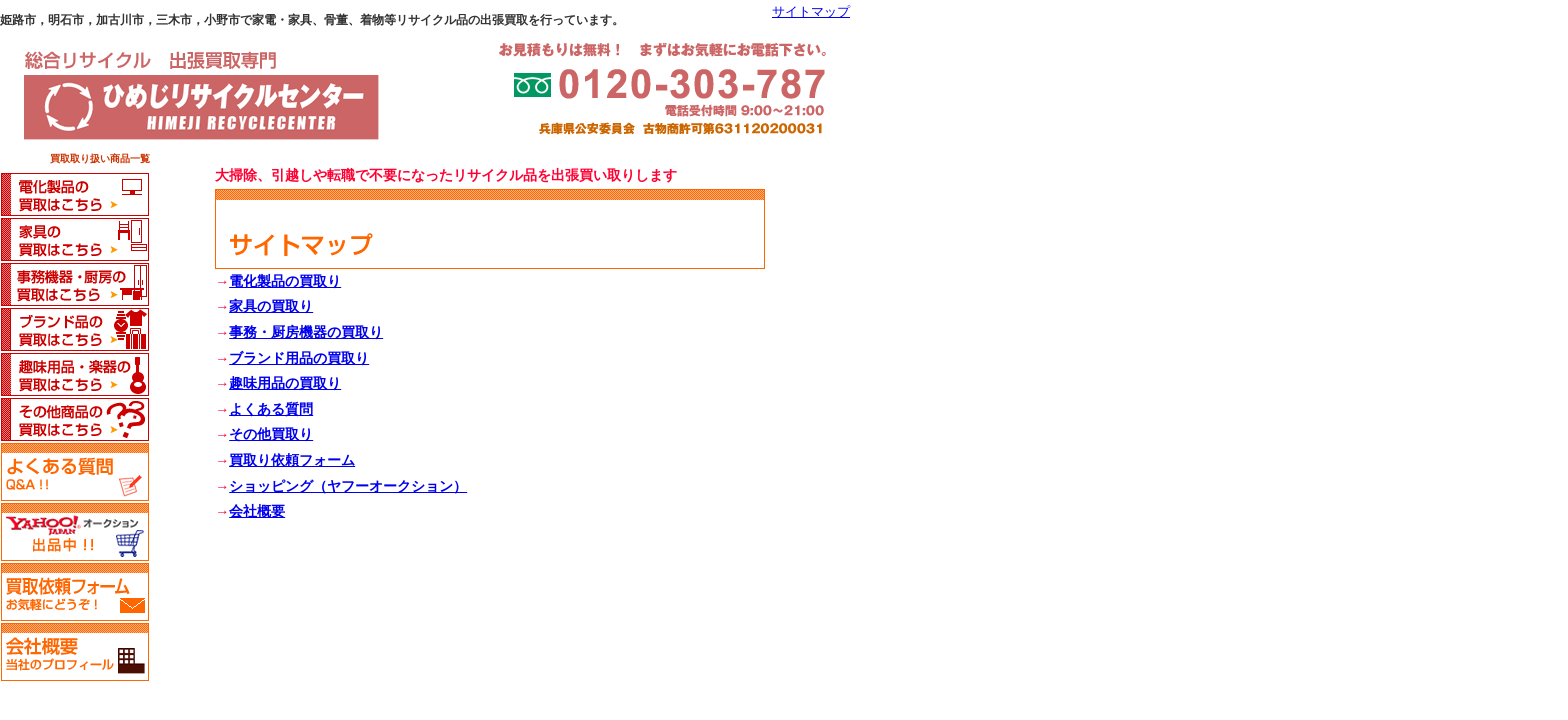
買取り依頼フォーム (292, 460)
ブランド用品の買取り (299, 358)
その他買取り (271, 434)
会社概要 (257, 511)
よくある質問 (271, 409)
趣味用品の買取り (285, 383)
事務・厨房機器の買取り (306, 332)
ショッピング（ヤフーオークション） (348, 486)
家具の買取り (271, 306)
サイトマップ (811, 12)
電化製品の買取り (285, 281)
